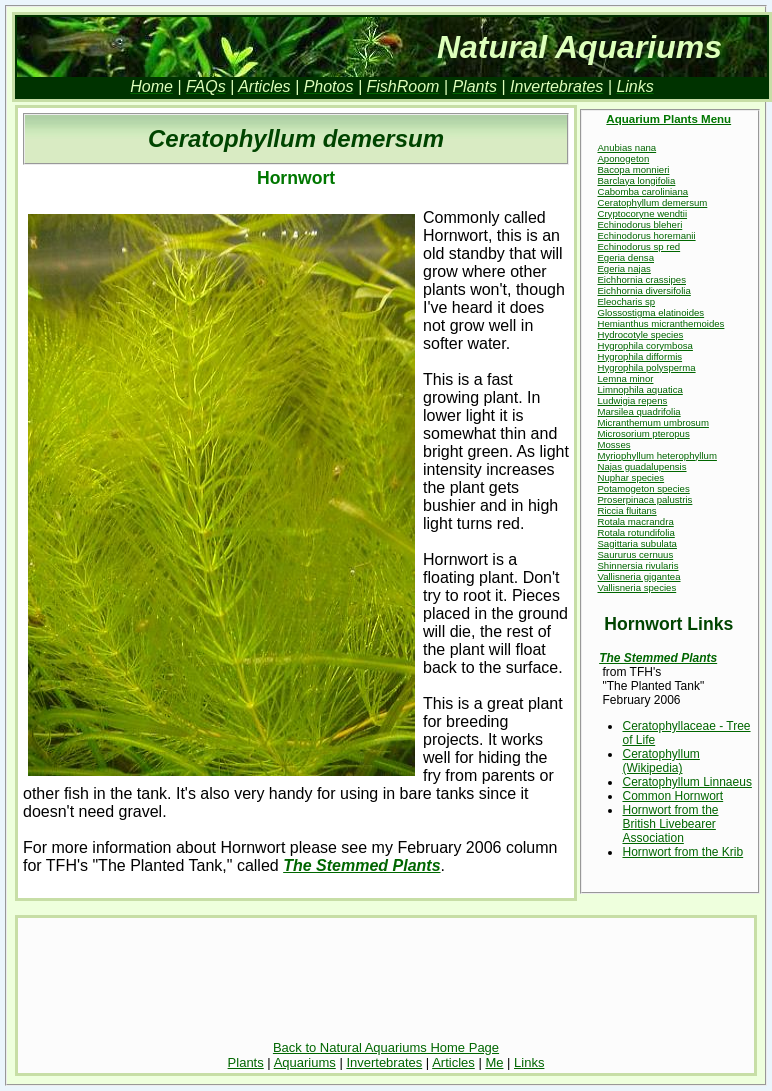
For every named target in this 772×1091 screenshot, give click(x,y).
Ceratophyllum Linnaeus (686, 782)
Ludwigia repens (632, 400)
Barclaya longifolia (636, 180)
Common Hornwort (672, 796)
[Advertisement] (386, 982)
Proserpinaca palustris (644, 499)
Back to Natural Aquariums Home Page (386, 1047)
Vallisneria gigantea (638, 576)
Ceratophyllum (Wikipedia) (660, 761)
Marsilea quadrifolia (638, 411)
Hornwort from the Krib (682, 852)
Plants (246, 1062)
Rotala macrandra (635, 521)
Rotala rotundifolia (635, 532)
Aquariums (305, 1062)
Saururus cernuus (635, 554)
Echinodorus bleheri (639, 224)
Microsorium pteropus (643, 433)
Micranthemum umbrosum (652, 422)
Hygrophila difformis (639, 356)
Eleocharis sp (626, 301)
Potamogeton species (643, 488)
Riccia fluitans (626, 510)
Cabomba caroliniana (642, 191)
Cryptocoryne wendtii (642, 213)
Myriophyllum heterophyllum (656, 455)
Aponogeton (623, 158)
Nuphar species (630, 477)
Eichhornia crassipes (641, 279)
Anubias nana (626, 147)
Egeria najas (623, 268)
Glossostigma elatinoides (650, 312)
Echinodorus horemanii (646, 235)
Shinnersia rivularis (637, 565)
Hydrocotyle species (640, 334)
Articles (453, 1062)
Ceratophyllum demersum (652, 202)
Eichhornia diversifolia (643, 290)
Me (494, 1062)
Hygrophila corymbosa (644, 345)
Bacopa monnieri (633, 169)
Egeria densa (625, 257)
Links (529, 1062)
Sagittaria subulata (636, 543)
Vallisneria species (636, 587)
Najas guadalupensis (641, 466)
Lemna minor (625, 378)
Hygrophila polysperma (646, 367)
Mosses (613, 444)
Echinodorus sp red (638, 246)
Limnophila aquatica (639, 389)
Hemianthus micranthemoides (660, 323)
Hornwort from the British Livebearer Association (670, 824)
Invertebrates (384, 1062)
